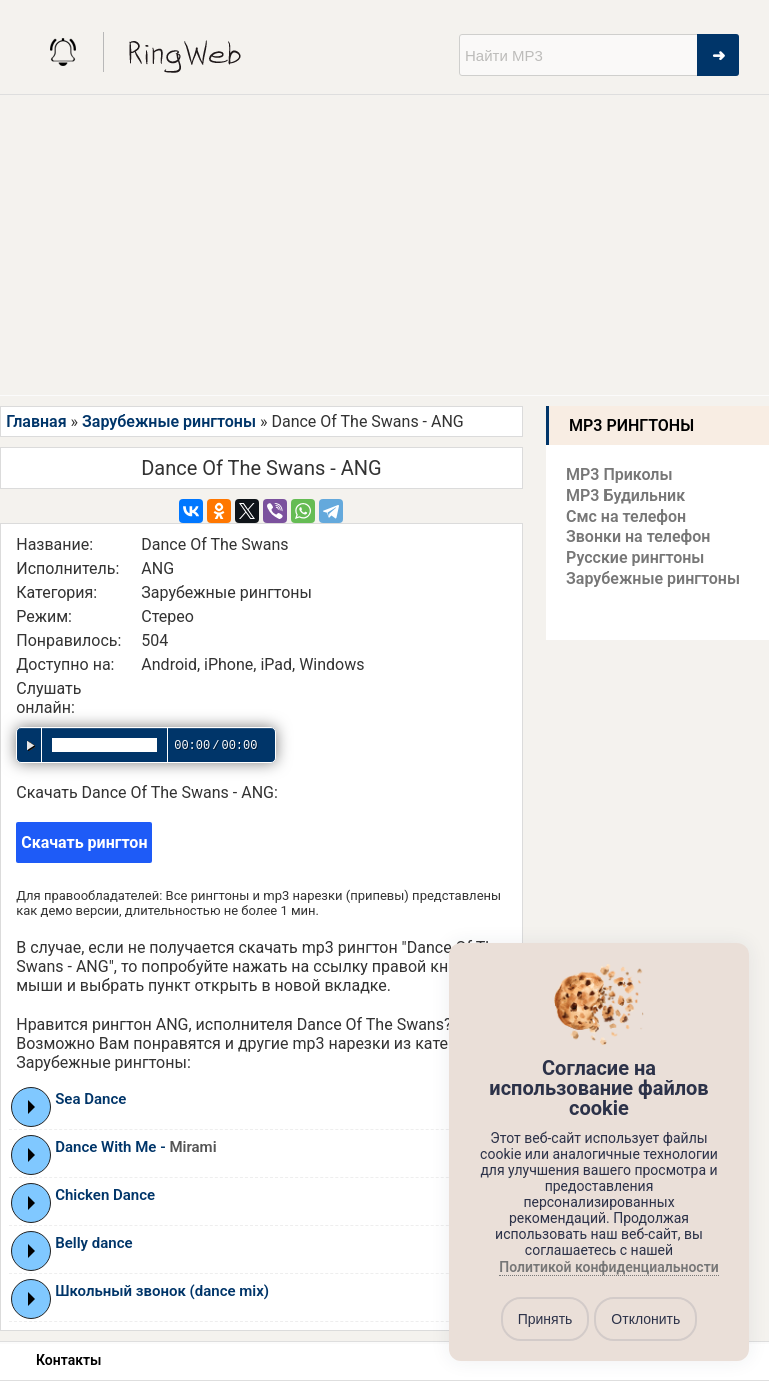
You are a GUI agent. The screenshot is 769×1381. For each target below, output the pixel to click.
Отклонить (645, 1319)
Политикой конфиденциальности (608, 1268)
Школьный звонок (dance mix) (162, 1291)
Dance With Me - (135, 1147)
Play (31, 1107)
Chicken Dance (105, 1195)
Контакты (68, 1360)
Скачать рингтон (84, 842)
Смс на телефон (626, 516)
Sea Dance (90, 1099)
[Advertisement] (384, 245)
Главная (36, 421)
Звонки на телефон (638, 536)
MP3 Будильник (625, 495)
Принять (545, 1319)
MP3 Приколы (619, 474)
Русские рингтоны (635, 557)
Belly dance (93, 1243)
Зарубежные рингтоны (169, 421)
